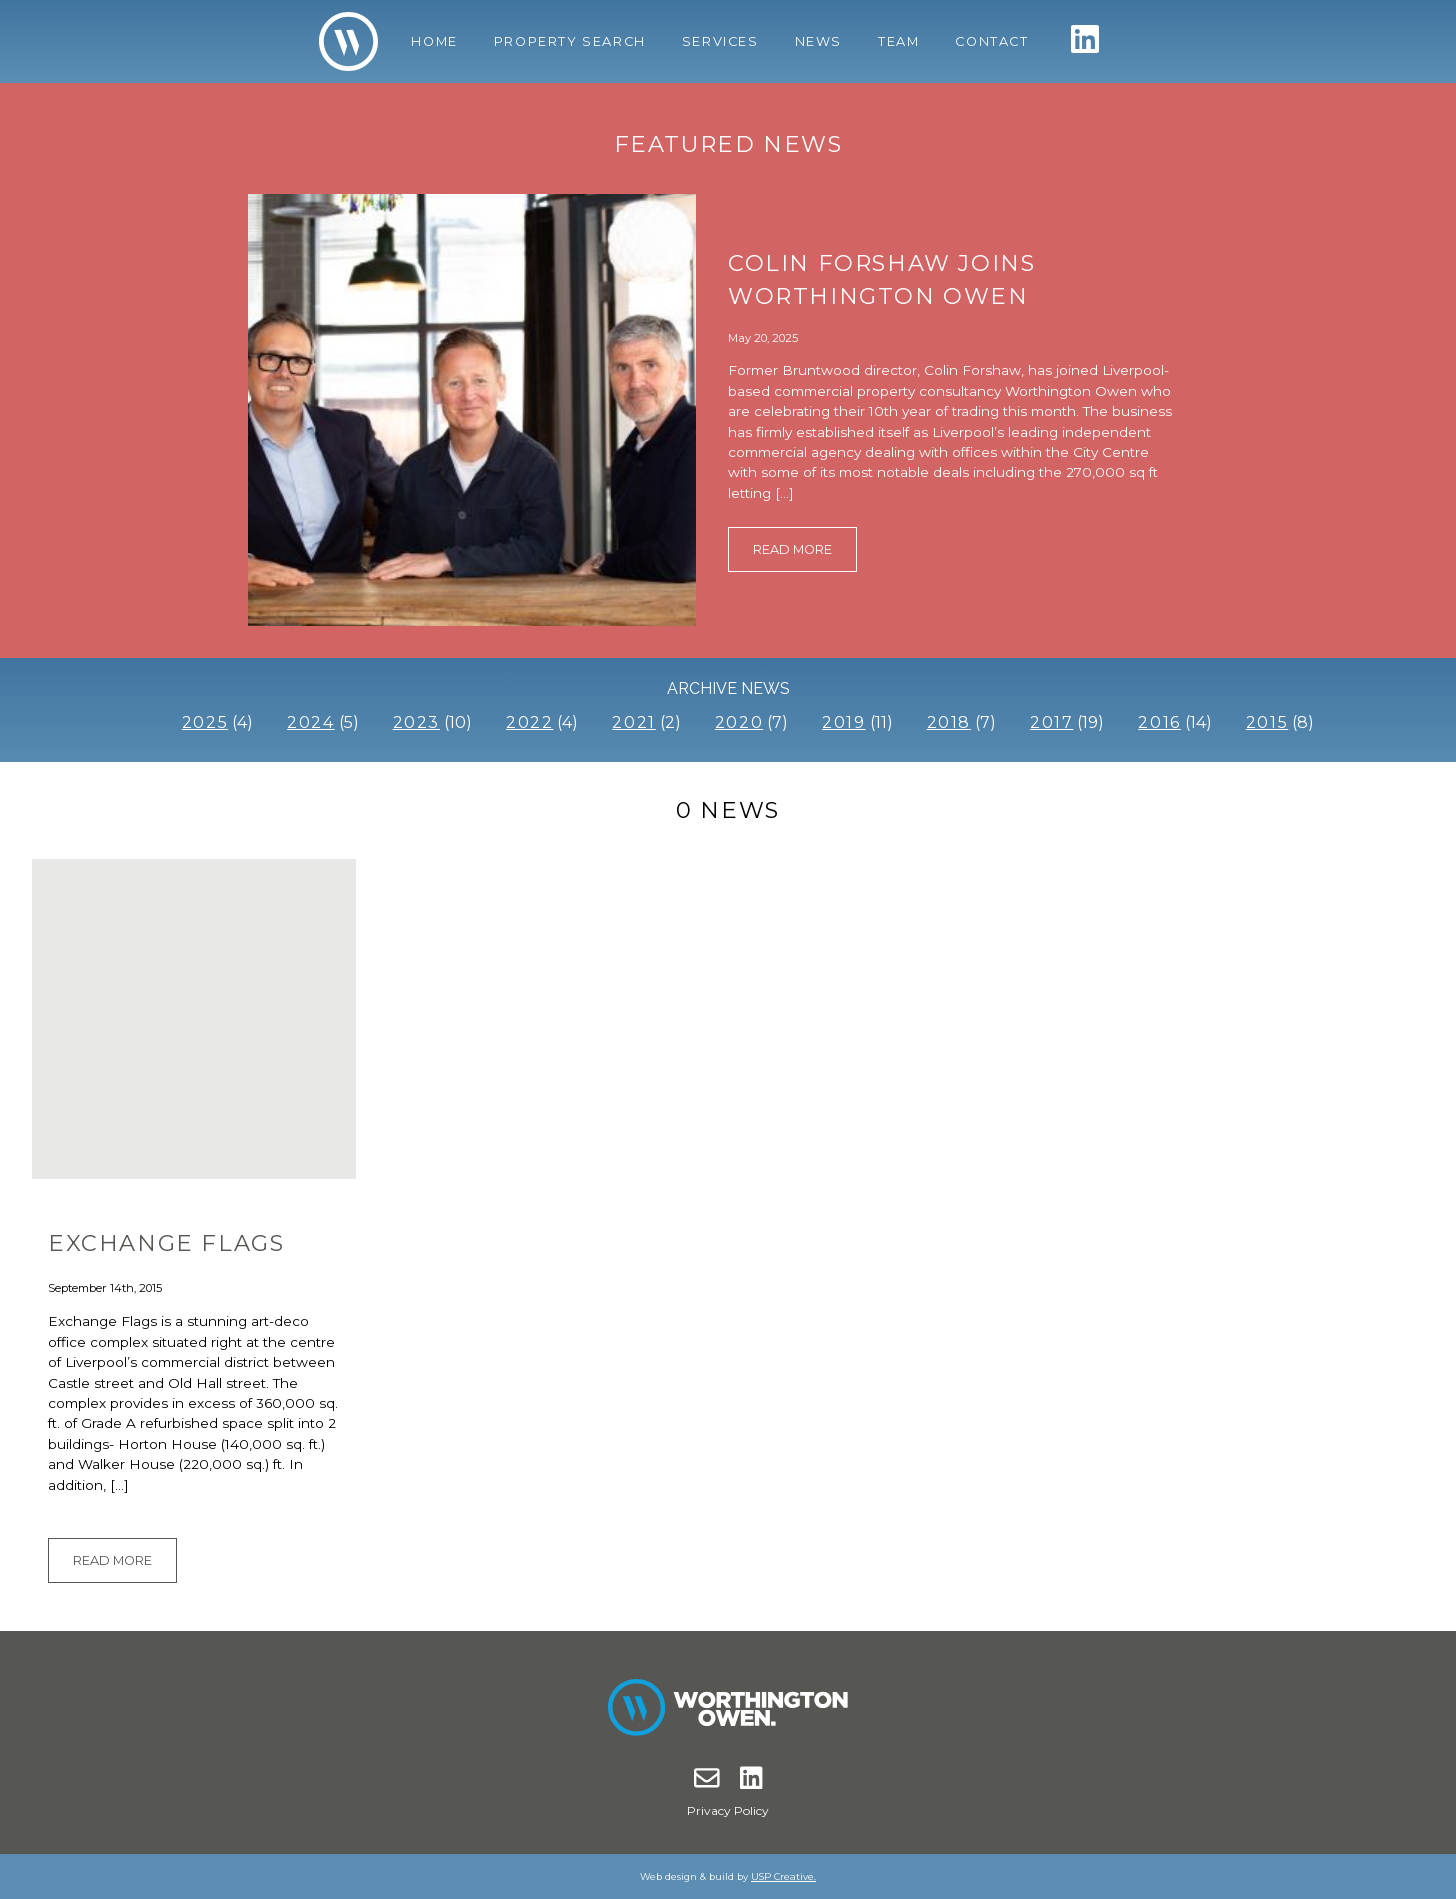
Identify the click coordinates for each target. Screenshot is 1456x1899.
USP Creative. (783, 1876)
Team (898, 41)
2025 (205, 722)
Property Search (570, 41)
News (818, 41)
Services (720, 41)
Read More (792, 549)
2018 (949, 722)
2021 (633, 722)
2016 (1159, 722)
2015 (1267, 722)
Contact (991, 41)
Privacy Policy (728, 1810)
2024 (310, 722)
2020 (739, 722)
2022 (529, 722)
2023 (416, 722)
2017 (1051, 722)
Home (434, 41)
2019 (843, 722)
